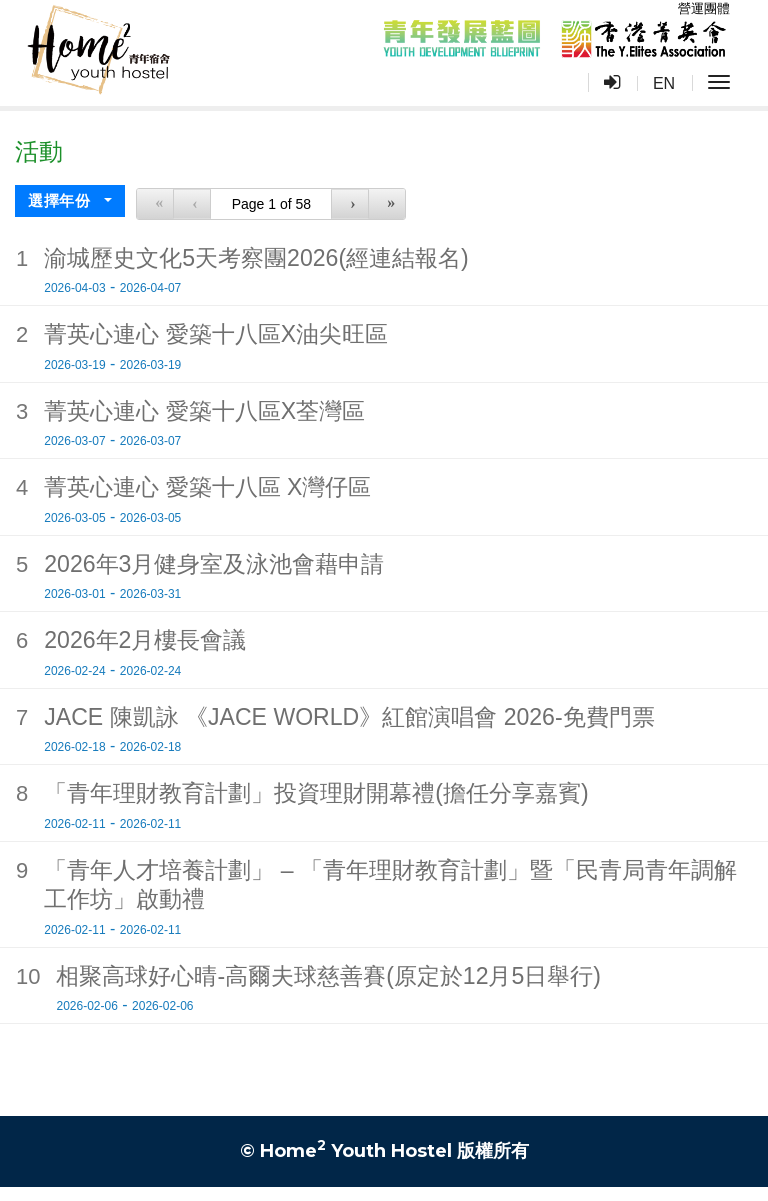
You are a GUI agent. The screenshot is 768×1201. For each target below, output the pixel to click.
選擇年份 (61, 203)
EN (664, 83)
